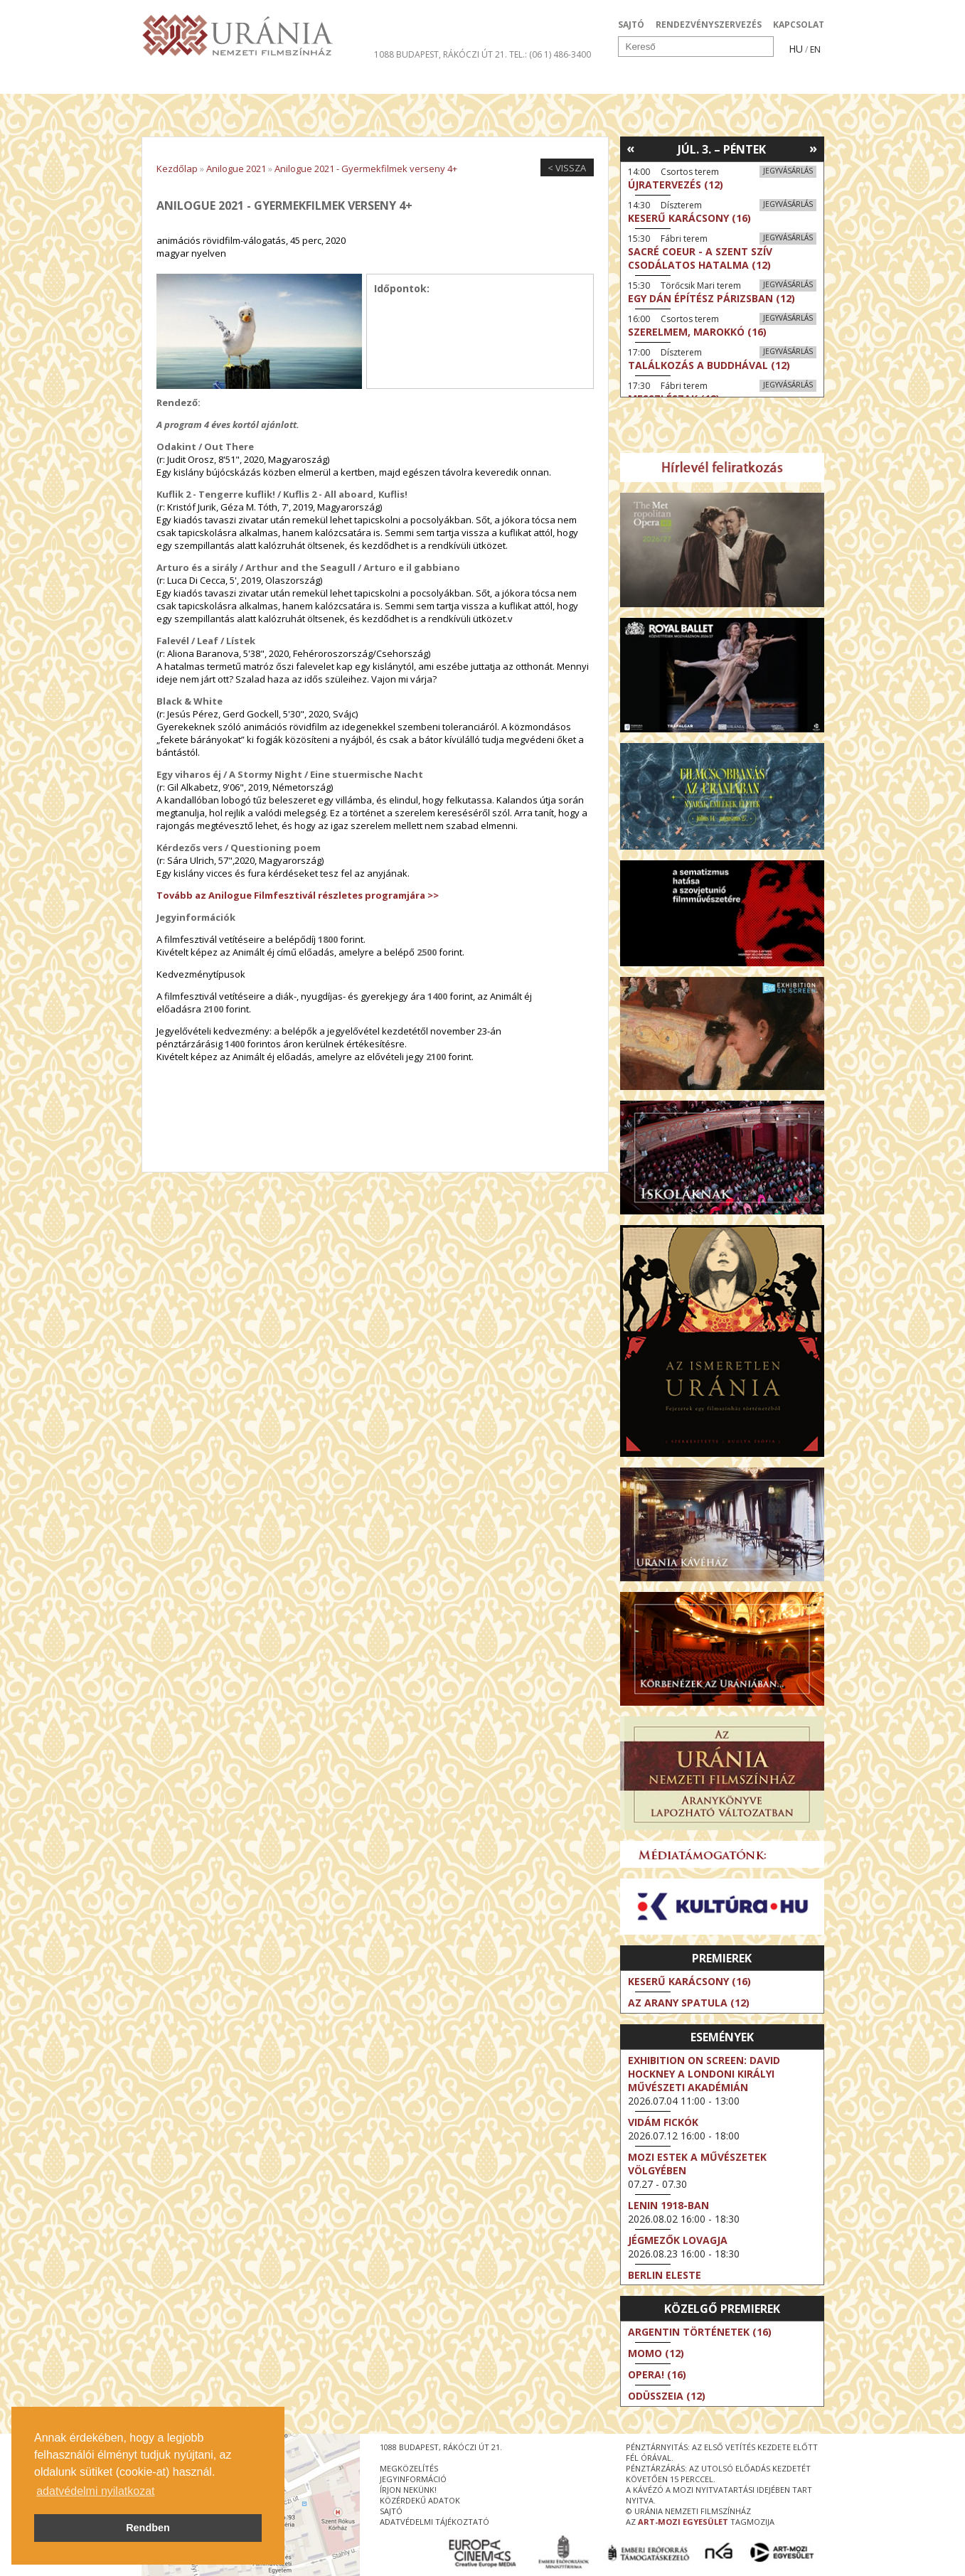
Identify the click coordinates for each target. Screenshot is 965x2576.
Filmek (174, 81)
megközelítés (409, 2468)
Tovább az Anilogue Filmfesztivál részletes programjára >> (297, 895)
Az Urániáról (391, 81)
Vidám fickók (663, 2122)
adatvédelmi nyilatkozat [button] (95, 2491)
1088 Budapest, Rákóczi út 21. (440, 54)
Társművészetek (271, 81)
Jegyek (727, 81)
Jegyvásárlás (788, 171)
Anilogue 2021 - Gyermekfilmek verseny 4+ (365, 168)
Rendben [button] (148, 2527)
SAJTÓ (631, 24)
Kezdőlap (177, 168)
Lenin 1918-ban (668, 2205)
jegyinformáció (413, 2479)
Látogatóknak (509, 81)
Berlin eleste (664, 2275)
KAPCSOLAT (798, 24)
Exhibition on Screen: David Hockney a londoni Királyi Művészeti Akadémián (704, 2073)
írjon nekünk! (408, 2489)
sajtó (391, 2511)
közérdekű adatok (420, 2500)
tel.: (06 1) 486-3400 (550, 54)
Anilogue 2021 (236, 168)
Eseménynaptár (632, 81)
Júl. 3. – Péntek (722, 149)
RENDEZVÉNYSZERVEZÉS (709, 24)
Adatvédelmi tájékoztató (434, 2521)
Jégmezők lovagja (677, 2240)
